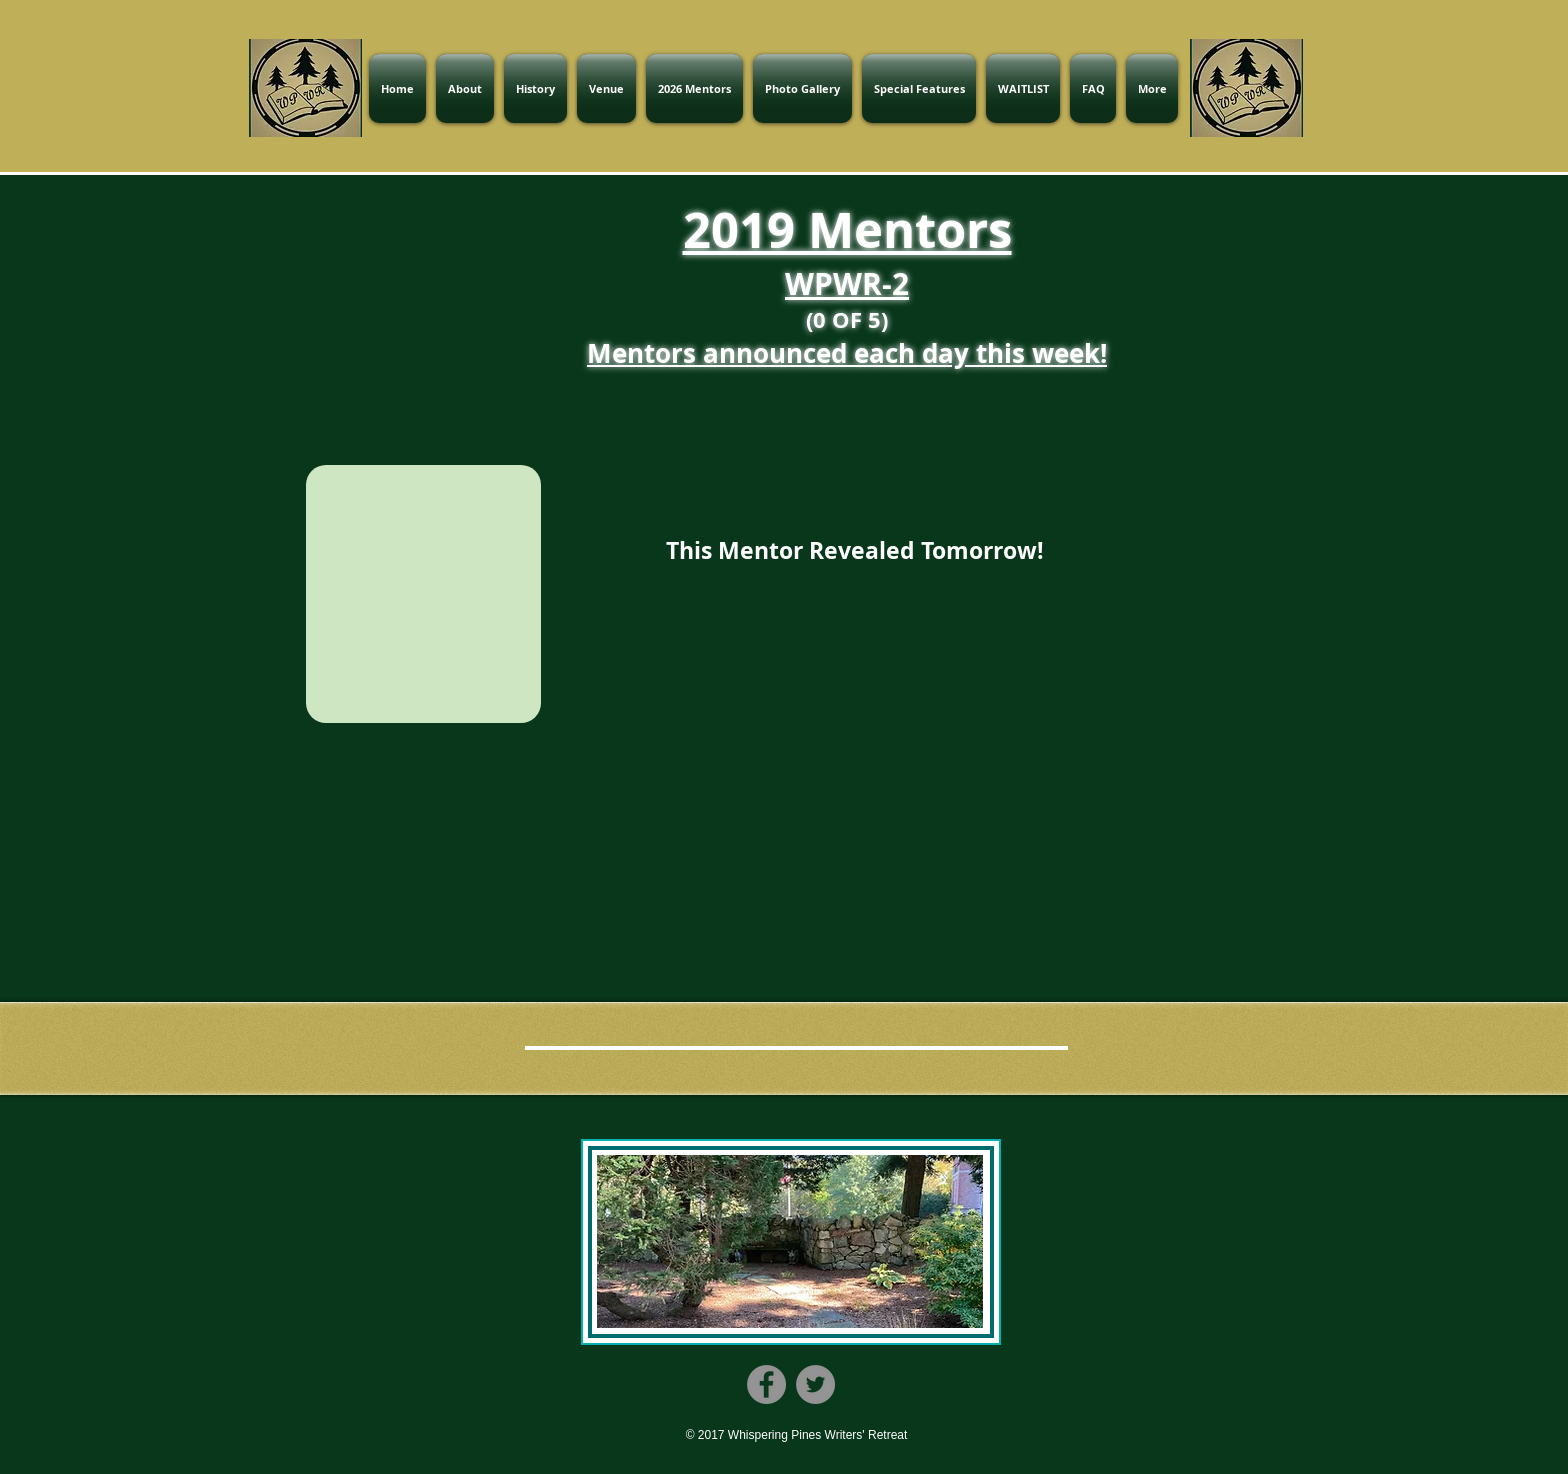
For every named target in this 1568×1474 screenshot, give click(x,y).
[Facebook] (766, 1384)
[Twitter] (815, 1384)
